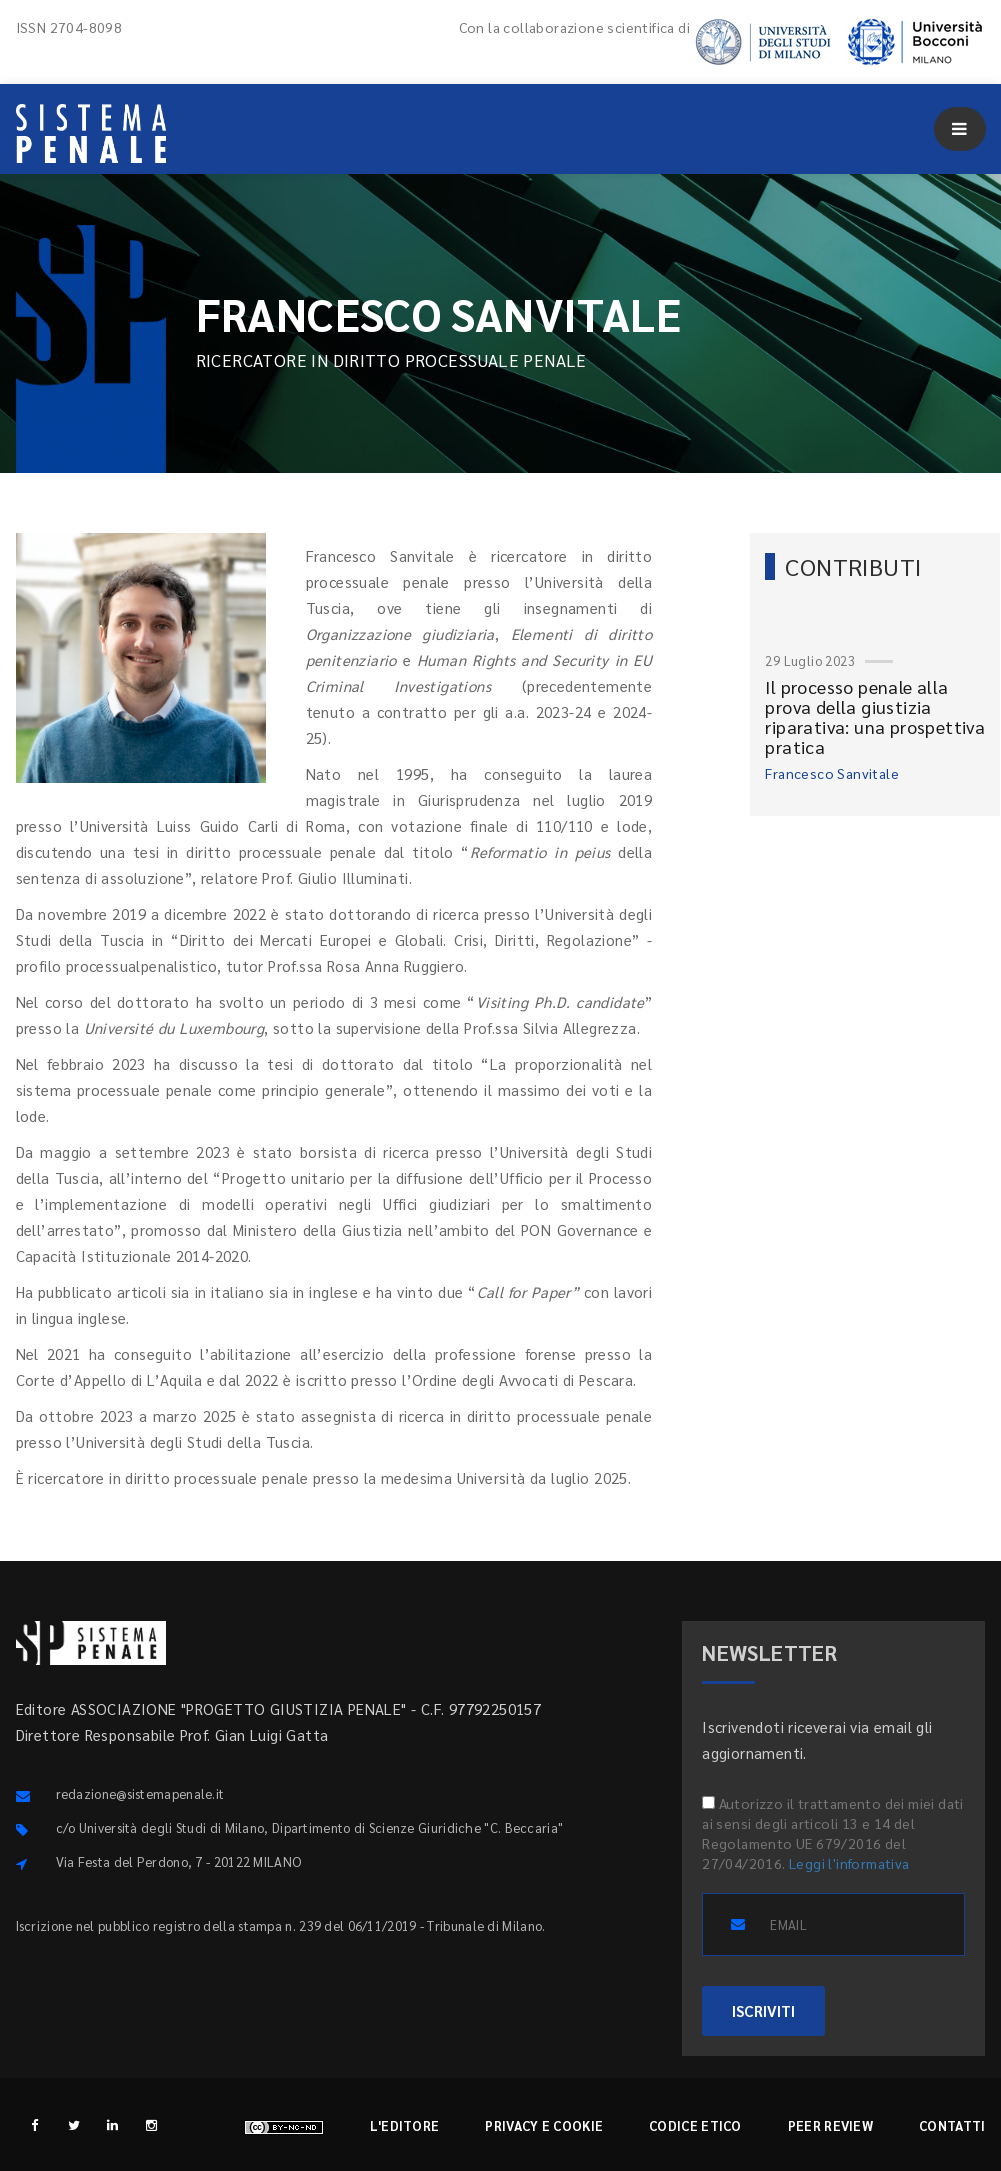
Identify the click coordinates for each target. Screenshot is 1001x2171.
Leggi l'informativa (849, 1863)
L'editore (405, 2125)
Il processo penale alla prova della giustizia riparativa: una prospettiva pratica (875, 716)
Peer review (830, 2125)
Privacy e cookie (544, 2125)
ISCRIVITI (763, 2010)
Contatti (952, 2125)
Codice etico (695, 2125)
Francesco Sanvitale (832, 773)
